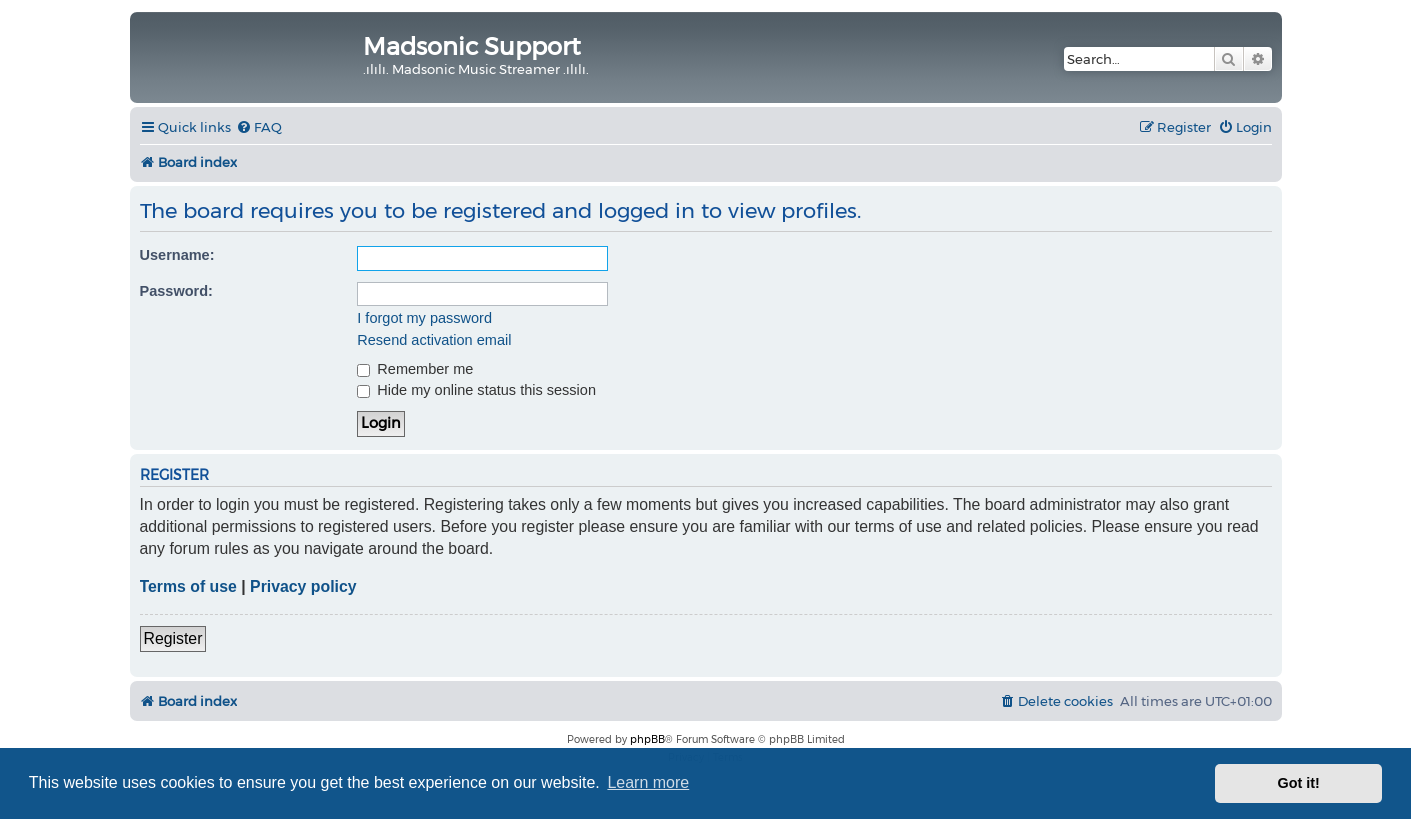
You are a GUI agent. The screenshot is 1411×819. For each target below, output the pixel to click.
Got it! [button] (1299, 783)
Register (173, 638)
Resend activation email (434, 340)
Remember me (415, 369)
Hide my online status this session (476, 390)
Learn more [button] (648, 782)
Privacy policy (303, 586)
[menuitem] (259, 127)
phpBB (647, 739)
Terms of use (188, 586)
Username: (177, 255)
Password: (176, 291)
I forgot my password (424, 318)
